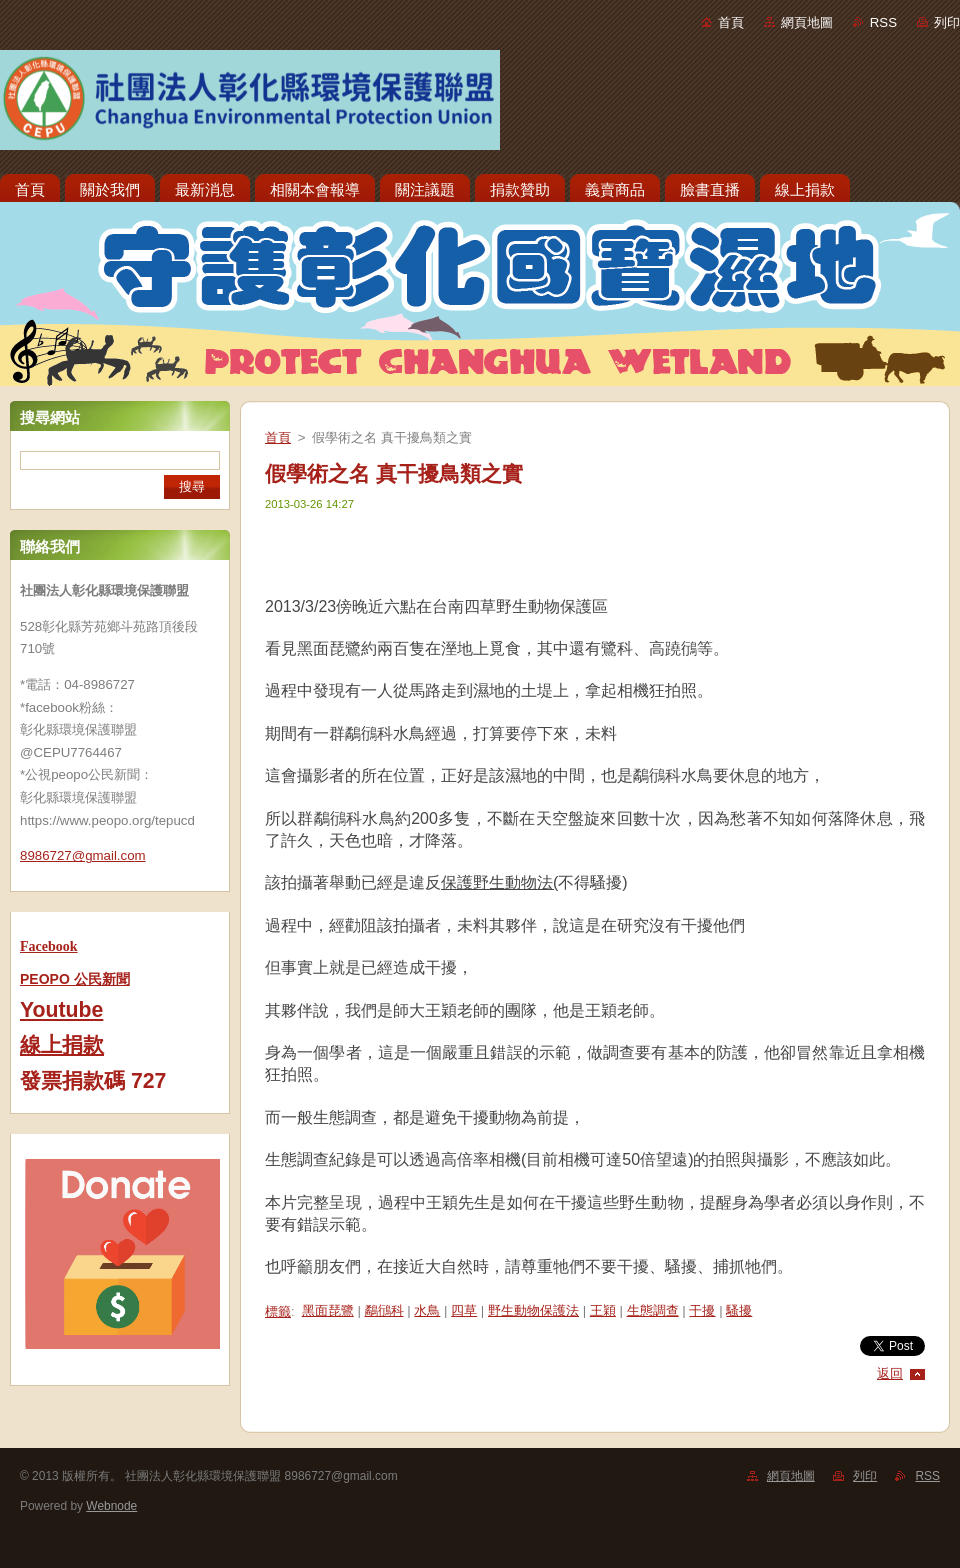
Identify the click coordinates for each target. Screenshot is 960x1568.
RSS (883, 22)
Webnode (111, 1506)
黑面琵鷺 (328, 1310)
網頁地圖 (807, 22)
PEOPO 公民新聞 (75, 979)
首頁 (731, 22)
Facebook (49, 946)
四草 (464, 1310)
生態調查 (653, 1310)
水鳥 (427, 1310)
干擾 (702, 1310)
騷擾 (739, 1310)
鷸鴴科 (384, 1310)
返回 (890, 1373)
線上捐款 (62, 1045)
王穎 (603, 1310)
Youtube (61, 1010)
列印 (947, 22)
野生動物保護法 (533, 1310)
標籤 (278, 1311)
